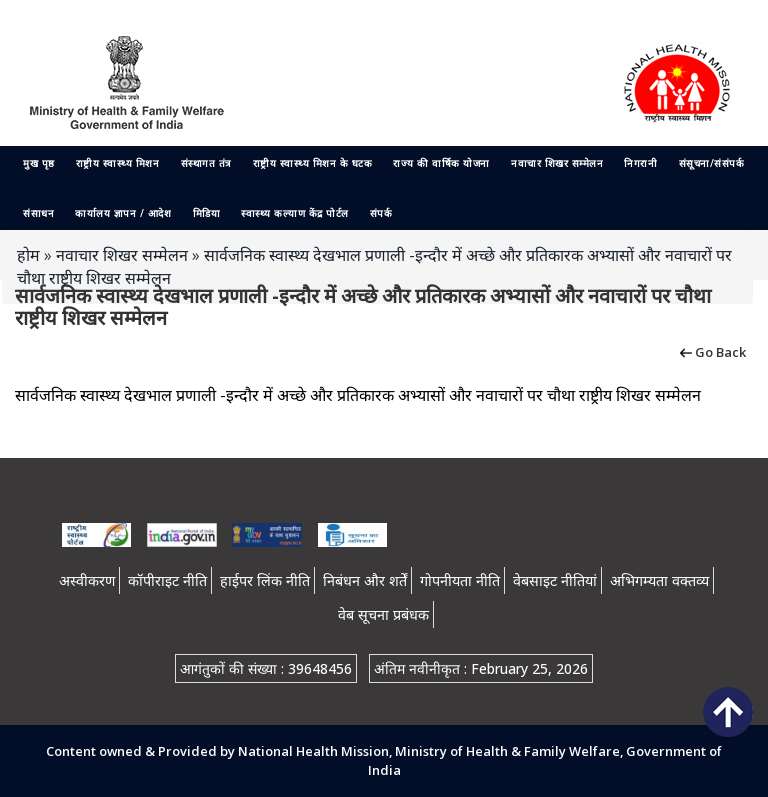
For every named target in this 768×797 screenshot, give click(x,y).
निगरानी (640, 163)
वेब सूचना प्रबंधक (383, 614)
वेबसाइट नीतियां (555, 580)
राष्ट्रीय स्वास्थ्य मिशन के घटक (313, 163)
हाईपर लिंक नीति (265, 580)
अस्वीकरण (87, 580)
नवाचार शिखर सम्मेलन (557, 163)
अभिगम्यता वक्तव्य (659, 580)
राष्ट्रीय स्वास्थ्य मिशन (118, 163)
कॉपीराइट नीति (167, 580)
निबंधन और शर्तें (365, 580)
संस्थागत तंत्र (206, 163)
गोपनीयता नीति (460, 580)
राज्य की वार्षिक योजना (441, 163)
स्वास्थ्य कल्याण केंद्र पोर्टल (295, 213)
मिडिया (207, 213)
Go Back (711, 351)
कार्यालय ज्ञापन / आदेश (123, 213)
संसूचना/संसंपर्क (712, 163)
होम (28, 255)
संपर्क (381, 213)
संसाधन (38, 213)
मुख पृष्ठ (39, 163)
